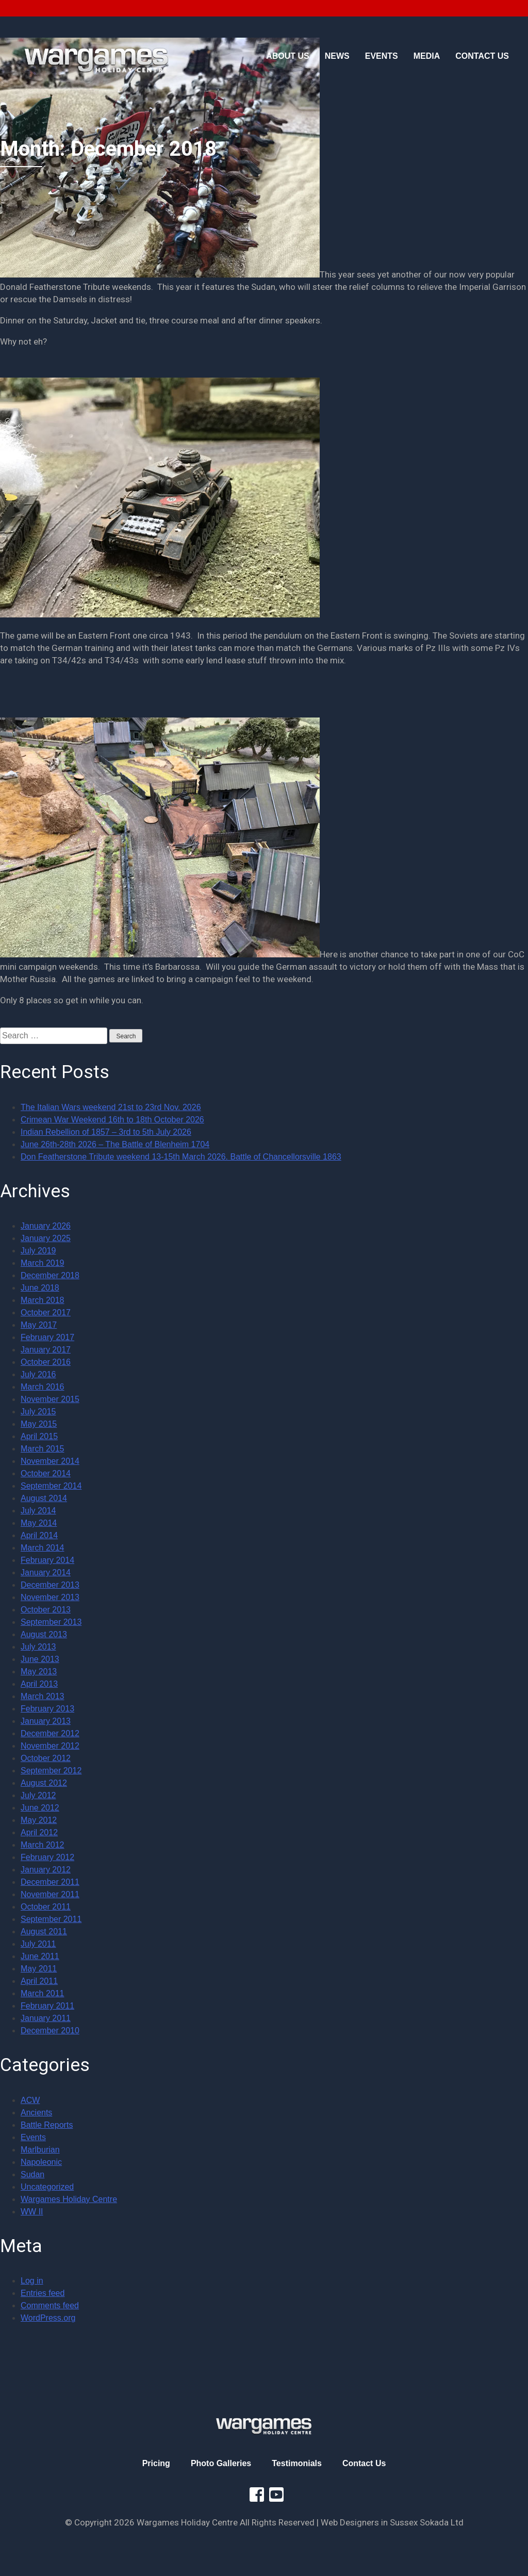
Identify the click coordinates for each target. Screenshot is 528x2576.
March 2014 (42, 1547)
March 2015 (42, 1448)
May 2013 (39, 1671)
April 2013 (39, 1684)
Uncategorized (47, 2186)
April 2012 (39, 1832)
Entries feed (42, 2293)
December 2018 (50, 1275)
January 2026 (46, 1225)
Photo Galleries (221, 2463)
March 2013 (42, 1696)
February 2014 (47, 1560)
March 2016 (42, 1386)
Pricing (156, 2463)
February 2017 (47, 1337)
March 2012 (42, 1844)
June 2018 (40, 1287)
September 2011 (51, 1919)
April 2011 (39, 1981)
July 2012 (38, 1795)
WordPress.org (48, 2317)
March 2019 (42, 1263)
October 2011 (46, 1906)
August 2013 (44, 1634)
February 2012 (47, 1857)
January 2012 (46, 1869)
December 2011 (50, 1882)
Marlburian (40, 2149)
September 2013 (51, 1622)
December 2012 (50, 1733)
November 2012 (50, 1745)
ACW (30, 2100)
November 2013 (50, 1597)
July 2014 (38, 1510)
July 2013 (38, 1646)
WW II (32, 2211)
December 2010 (50, 2030)
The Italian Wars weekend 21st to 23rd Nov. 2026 (111, 1107)
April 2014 (39, 1535)
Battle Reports (47, 2125)
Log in (32, 2280)
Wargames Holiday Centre (69, 2199)
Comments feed (50, 2305)
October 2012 (46, 1758)
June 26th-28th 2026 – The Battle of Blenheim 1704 (115, 1144)
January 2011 (46, 2018)
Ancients (36, 2112)
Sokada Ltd (442, 2522)
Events (33, 2137)
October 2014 (46, 1473)
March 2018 (42, 1300)
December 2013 (50, 1584)
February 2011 (47, 2005)
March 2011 (42, 1993)
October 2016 (46, 1362)
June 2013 (40, 1659)
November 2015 (50, 1399)
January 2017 (46, 1349)
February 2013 (47, 1708)
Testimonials (297, 2463)
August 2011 (44, 1931)
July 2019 (38, 1250)
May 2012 (39, 1820)
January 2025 (46, 1238)
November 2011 (50, 1894)
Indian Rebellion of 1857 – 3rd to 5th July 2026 (106, 1132)
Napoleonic (41, 2162)
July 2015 (38, 1411)
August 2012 (44, 1783)
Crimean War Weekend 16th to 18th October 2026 (112, 1119)
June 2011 (40, 1956)
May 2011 (39, 1968)
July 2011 (38, 1943)
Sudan (32, 2174)
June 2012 (40, 1807)
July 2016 (38, 1374)
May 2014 (39, 1523)
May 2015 (39, 1424)
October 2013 (46, 1609)
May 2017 (39, 1324)
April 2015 (39, 1436)
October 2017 (46, 1312)
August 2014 (44, 1498)
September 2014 (51, 1485)
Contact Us (364, 2463)
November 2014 (50, 1461)
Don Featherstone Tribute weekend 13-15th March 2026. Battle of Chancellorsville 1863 (181, 1156)
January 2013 (46, 1721)
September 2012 (51, 1770)
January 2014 (46, 1572)
